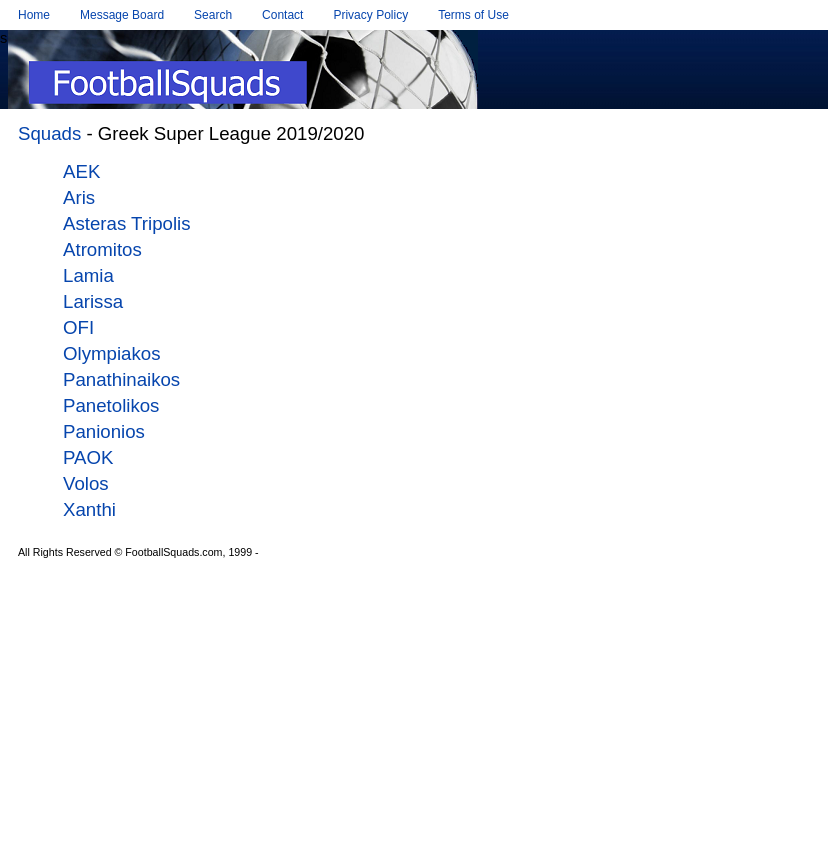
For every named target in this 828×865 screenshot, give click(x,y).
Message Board (122, 15)
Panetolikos (111, 405)
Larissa (93, 301)
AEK (81, 171)
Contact (282, 15)
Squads (49, 133)
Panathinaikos (121, 379)
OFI (78, 327)
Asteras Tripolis (127, 223)
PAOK (88, 457)
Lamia (88, 275)
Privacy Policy (370, 15)
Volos (86, 483)
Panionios (104, 431)
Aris (79, 197)
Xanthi (89, 509)
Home (34, 15)
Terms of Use (473, 15)
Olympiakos (111, 353)
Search (213, 15)
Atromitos (102, 249)
